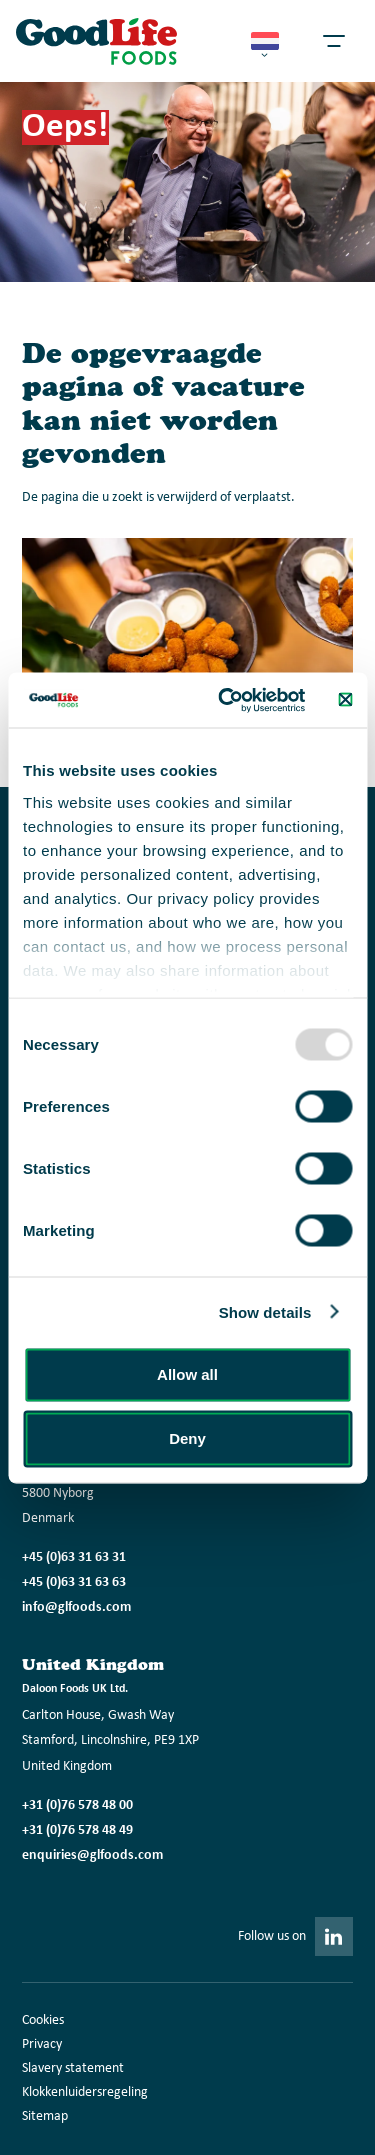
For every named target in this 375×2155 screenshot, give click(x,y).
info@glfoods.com (76, 1607)
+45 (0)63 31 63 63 (74, 1582)
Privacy (42, 2044)
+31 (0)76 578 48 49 (77, 1830)
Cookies (43, 2020)
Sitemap (45, 2116)
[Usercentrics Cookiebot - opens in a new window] (227, 700)
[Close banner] (345, 700)
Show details (265, 1311)
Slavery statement (73, 2068)
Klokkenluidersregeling (85, 2092)
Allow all (187, 1374)
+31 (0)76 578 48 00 (77, 1805)
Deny (187, 1438)
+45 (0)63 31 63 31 (74, 1557)
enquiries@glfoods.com (92, 1855)
